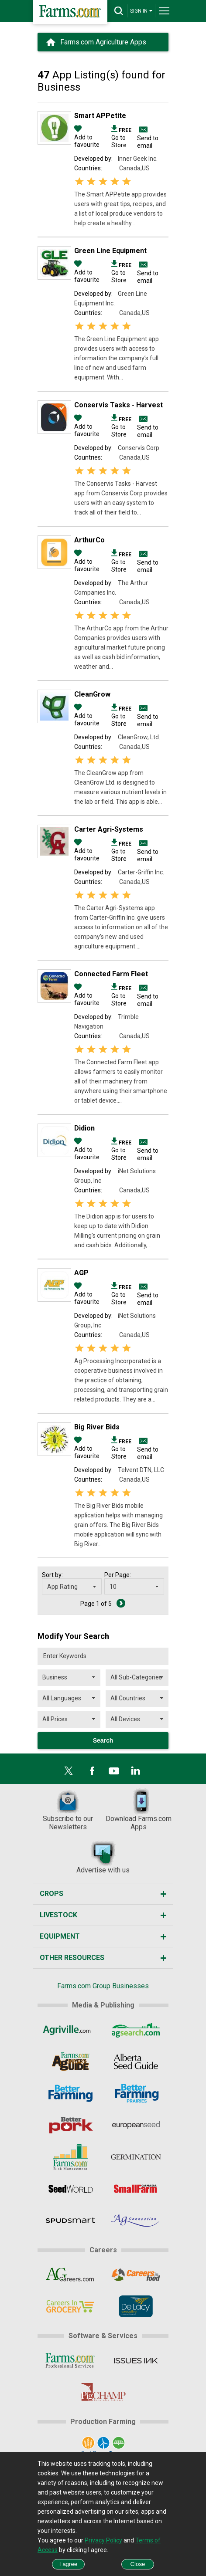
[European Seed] (136, 2125)
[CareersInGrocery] (70, 2306)
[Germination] (136, 2157)
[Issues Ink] (136, 2360)
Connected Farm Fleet (111, 974)
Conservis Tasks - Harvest (118, 405)
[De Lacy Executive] (136, 2306)
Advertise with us (103, 1857)
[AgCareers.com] (70, 2274)
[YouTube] (114, 1771)
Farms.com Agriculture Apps (103, 42)
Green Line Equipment (110, 251)
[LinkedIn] (135, 1771)
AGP (81, 1273)
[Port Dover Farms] (103, 2446)
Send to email (147, 142)
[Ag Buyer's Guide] (70, 2061)
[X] (68, 1771)
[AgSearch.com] (136, 2030)
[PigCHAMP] (103, 2392)
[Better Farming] (70, 2093)
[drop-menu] (164, 10)
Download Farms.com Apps (139, 1809)
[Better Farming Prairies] (136, 2093)
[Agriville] (70, 2030)
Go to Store (121, 137)
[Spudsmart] (70, 2220)
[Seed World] (70, 2189)
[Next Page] (120, 1603)
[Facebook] (92, 1771)
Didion (84, 1128)
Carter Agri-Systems (108, 829)
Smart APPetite (100, 116)
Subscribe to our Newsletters (68, 1809)
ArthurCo (89, 540)
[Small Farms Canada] (136, 2189)
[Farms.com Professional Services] (70, 2360)
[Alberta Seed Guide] (136, 2061)
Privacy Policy (103, 2540)
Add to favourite (87, 137)
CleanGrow (92, 694)
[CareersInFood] (136, 2274)
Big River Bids (97, 1427)
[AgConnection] (136, 2220)
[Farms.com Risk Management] (70, 2157)
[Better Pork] (70, 2125)
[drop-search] (118, 10)
